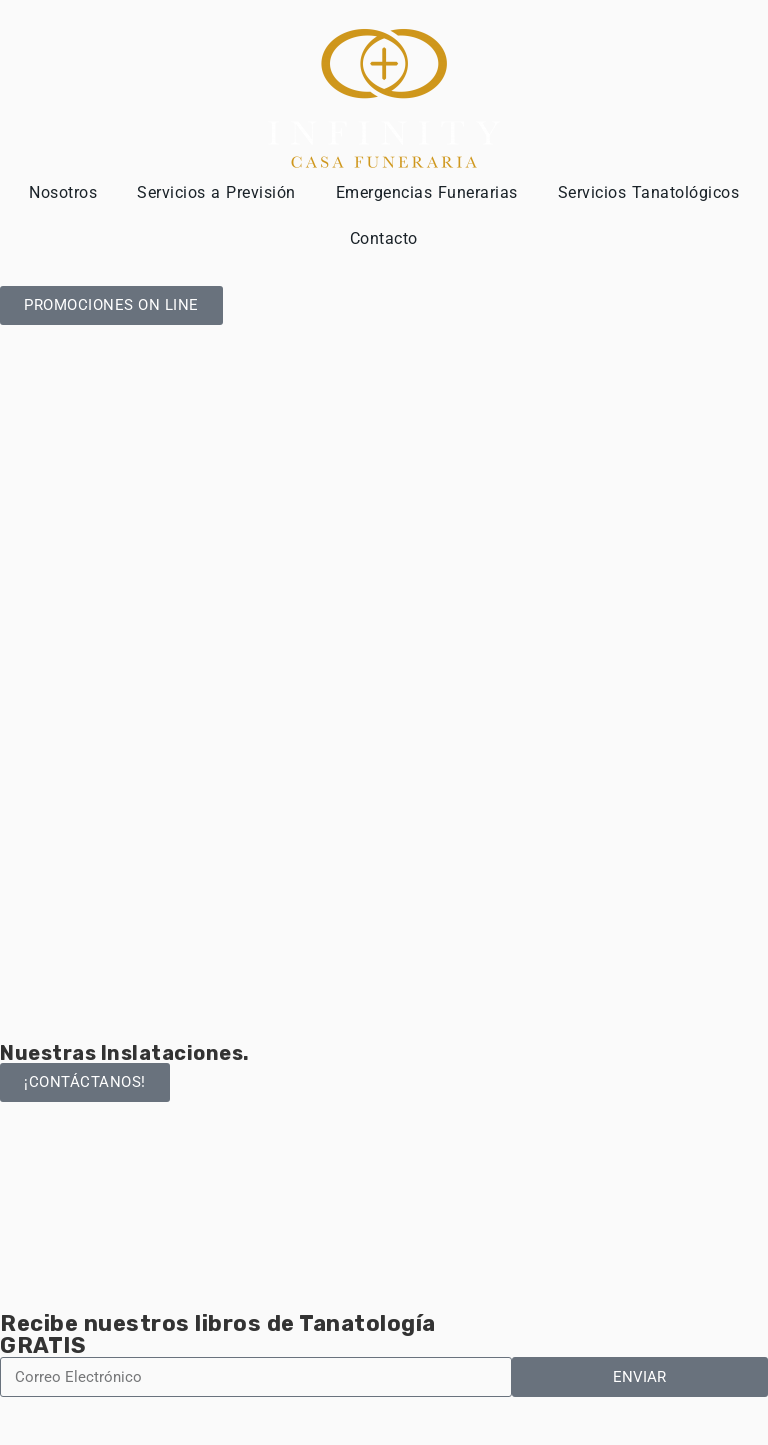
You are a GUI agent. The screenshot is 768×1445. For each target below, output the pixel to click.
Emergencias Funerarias (427, 192)
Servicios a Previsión (216, 192)
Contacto (384, 238)
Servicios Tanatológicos (649, 192)
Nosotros (63, 192)
